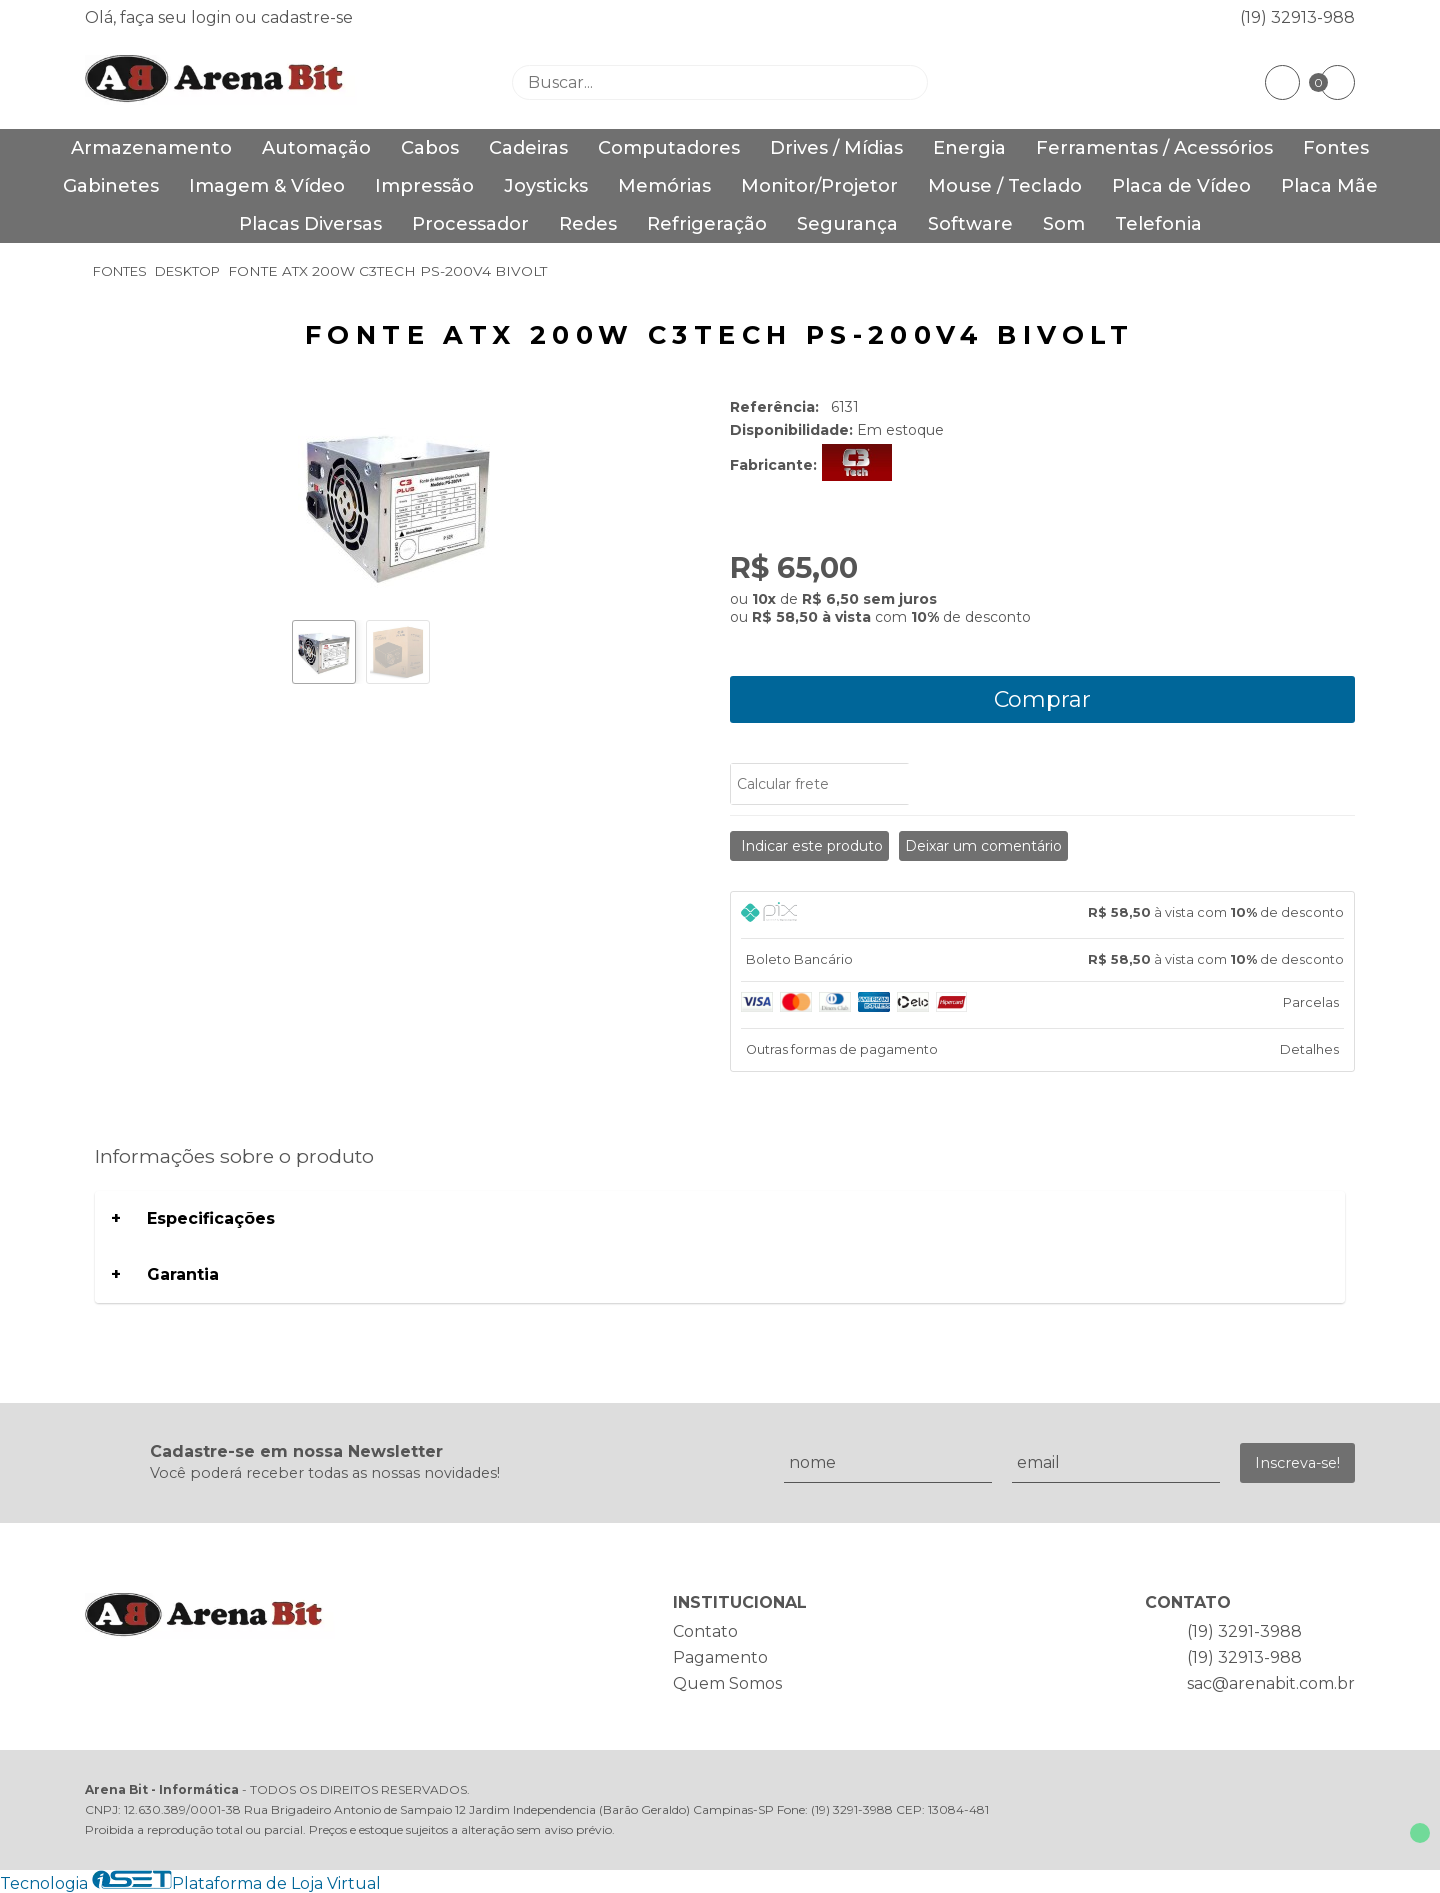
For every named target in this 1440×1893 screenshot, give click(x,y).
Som (1064, 224)
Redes (588, 224)
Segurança (847, 224)
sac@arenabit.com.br (1271, 1683)
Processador (470, 224)
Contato (705, 1631)
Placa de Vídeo (1181, 186)
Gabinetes (111, 186)
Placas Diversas (310, 224)
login (213, 17)
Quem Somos (727, 1683)
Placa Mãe (1329, 186)
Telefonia (1158, 224)
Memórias (664, 186)
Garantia (183, 1274)
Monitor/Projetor (819, 186)
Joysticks (546, 186)
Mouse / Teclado (1005, 186)
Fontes (1336, 148)
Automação (316, 148)
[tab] (1042, 915)
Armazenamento (151, 148)
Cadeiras (528, 148)
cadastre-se (307, 17)
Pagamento (720, 1657)
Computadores (669, 148)
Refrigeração (707, 224)
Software (970, 224)
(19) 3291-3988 (1244, 1631)
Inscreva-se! (1297, 1463)
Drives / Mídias (836, 148)
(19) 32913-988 (1297, 17)
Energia (969, 148)
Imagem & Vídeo (267, 186)
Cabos (430, 148)
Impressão (424, 186)
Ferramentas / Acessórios (1154, 148)
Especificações (211, 1218)
